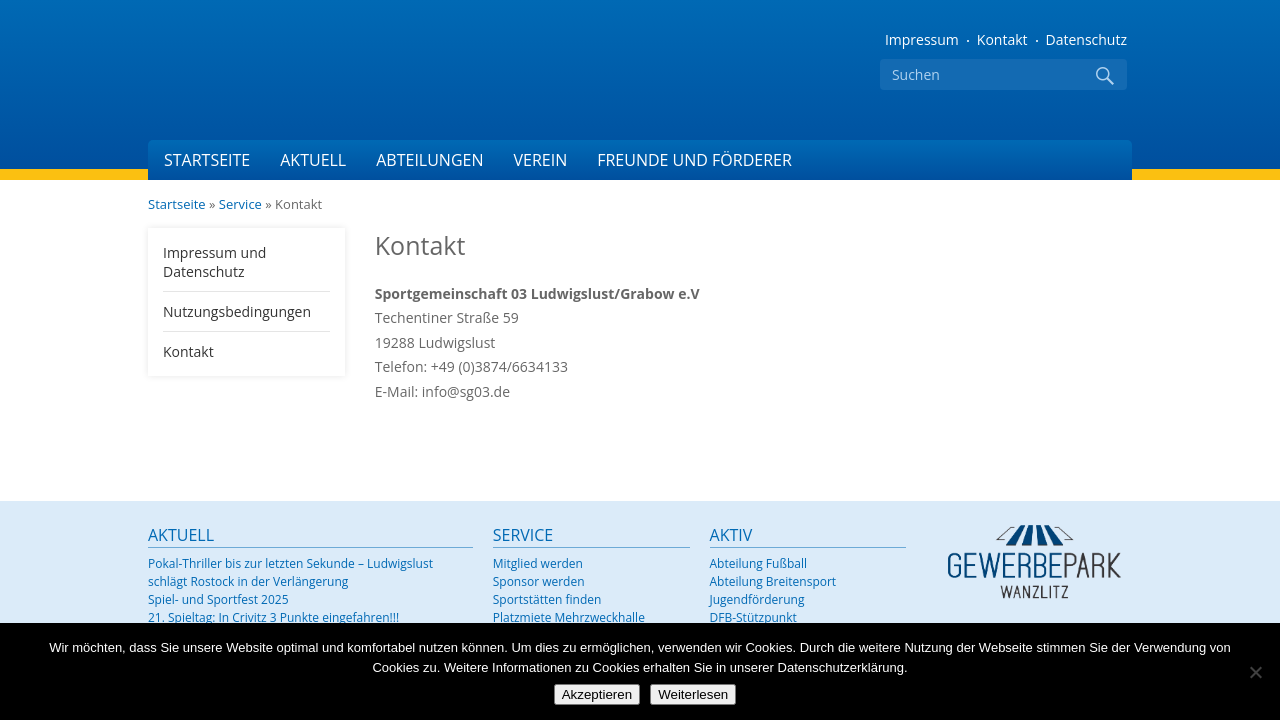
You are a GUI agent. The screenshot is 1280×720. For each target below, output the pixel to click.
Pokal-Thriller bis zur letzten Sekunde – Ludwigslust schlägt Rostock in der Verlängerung (290, 572)
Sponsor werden (539, 581)
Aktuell (313, 160)
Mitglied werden (538, 563)
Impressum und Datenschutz (214, 262)
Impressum (922, 39)
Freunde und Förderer (694, 160)
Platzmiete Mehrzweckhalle (569, 617)
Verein (540, 160)
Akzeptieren (597, 694)
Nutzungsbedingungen (237, 311)
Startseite (207, 160)
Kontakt (1002, 39)
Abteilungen (429, 160)
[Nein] (1255, 672)
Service (240, 204)
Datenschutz (1086, 39)
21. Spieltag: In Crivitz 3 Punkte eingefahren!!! (273, 617)
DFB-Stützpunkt (753, 617)
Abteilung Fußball (758, 563)
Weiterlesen (693, 694)
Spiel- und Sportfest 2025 (218, 599)
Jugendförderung (757, 599)
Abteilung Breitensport (773, 581)
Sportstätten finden (547, 599)
